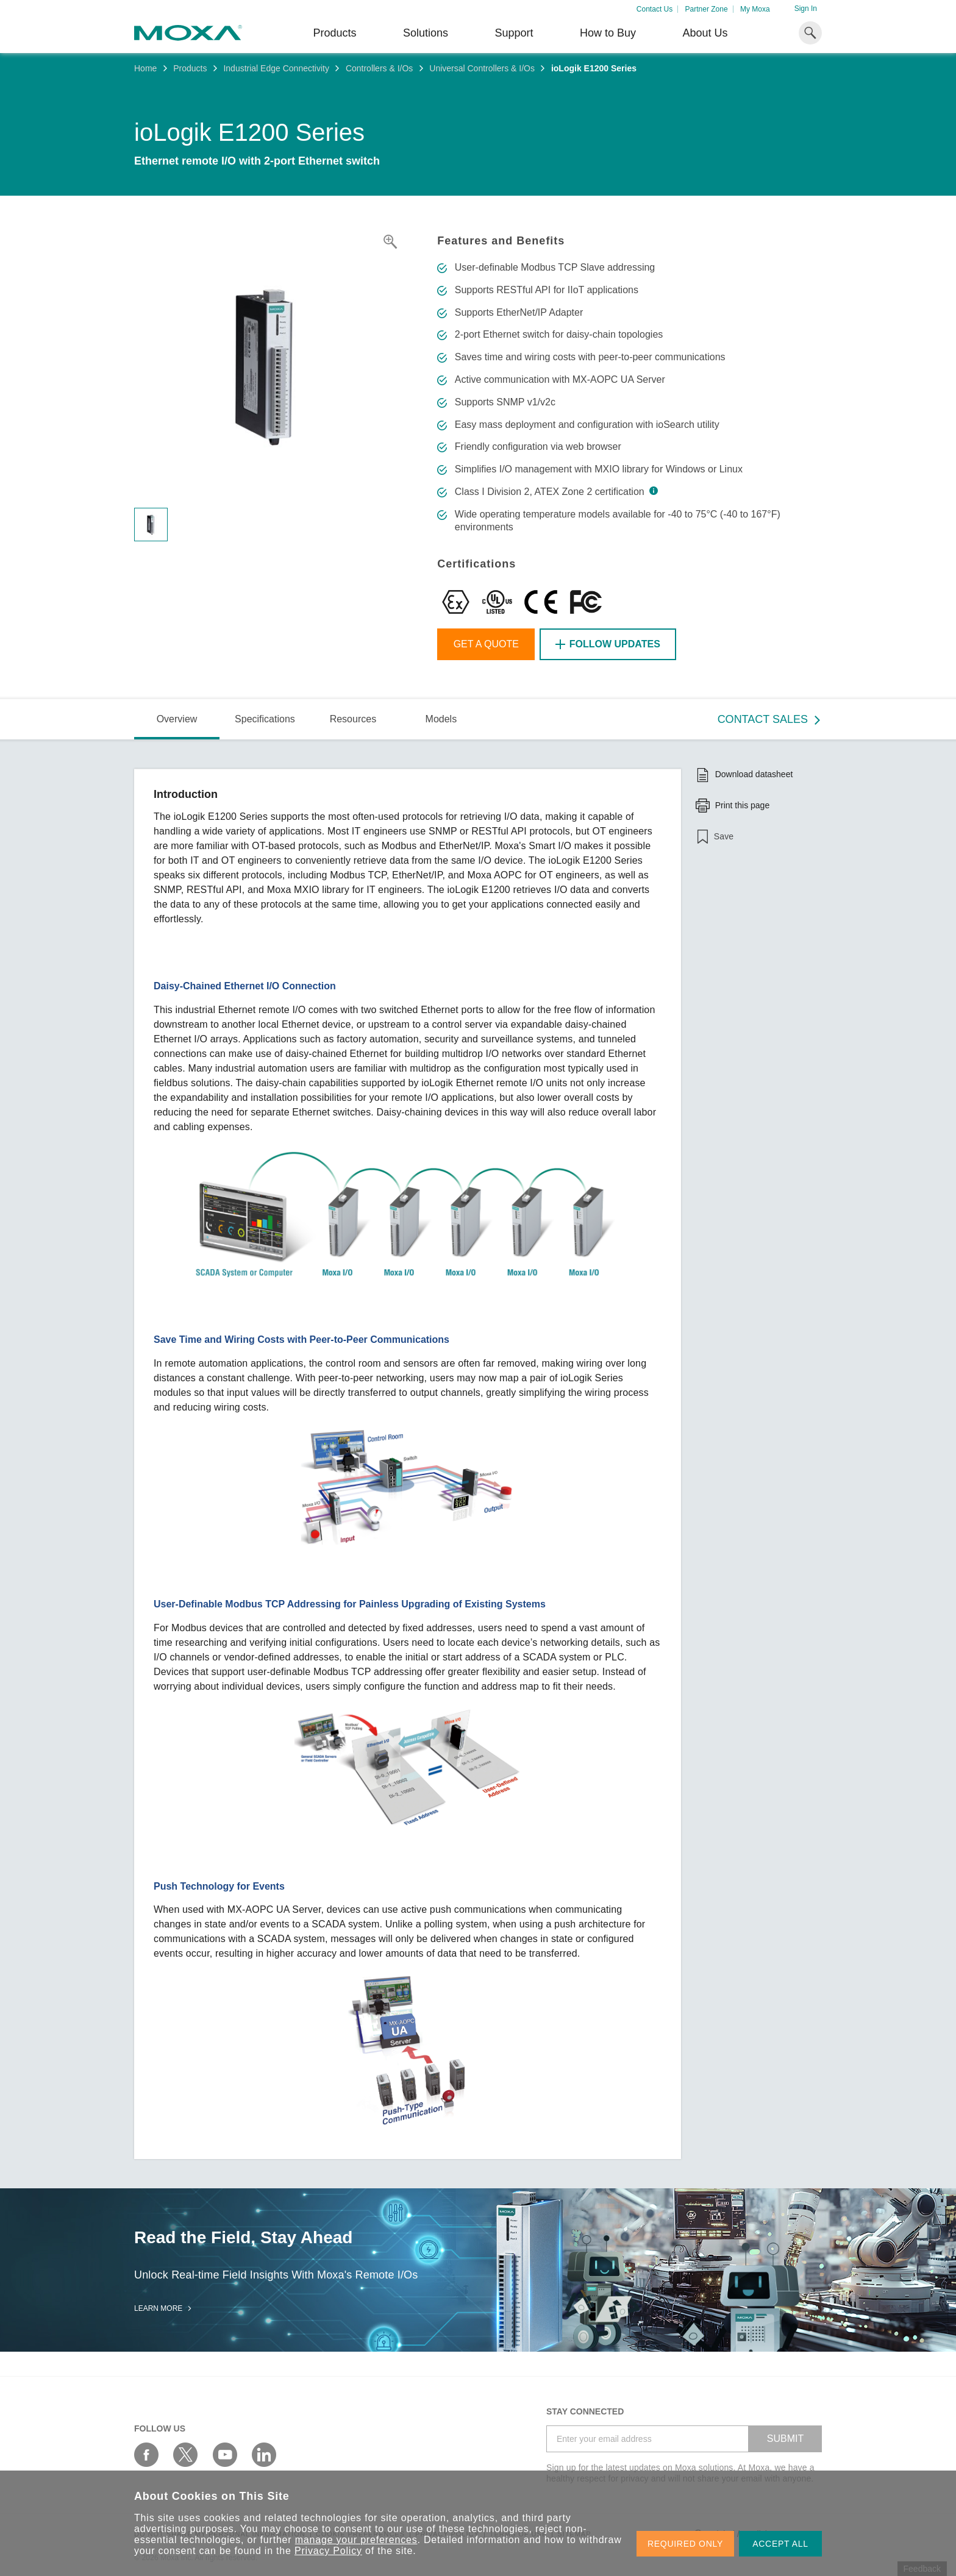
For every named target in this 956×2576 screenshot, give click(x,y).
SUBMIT (785, 2438)
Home (145, 68)
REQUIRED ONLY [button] (685, 2544)
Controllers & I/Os (379, 68)
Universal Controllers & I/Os (482, 68)
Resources (353, 719)
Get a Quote (486, 644)
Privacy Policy (328, 2551)
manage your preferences (356, 2540)
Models (441, 719)
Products (190, 68)
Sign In (805, 8)
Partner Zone (706, 9)
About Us (704, 33)
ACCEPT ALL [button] (780, 2544)
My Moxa (755, 9)
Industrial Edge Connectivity (276, 68)
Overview (177, 719)
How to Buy (608, 33)
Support (513, 33)
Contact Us (654, 9)
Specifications (265, 719)
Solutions (425, 33)
